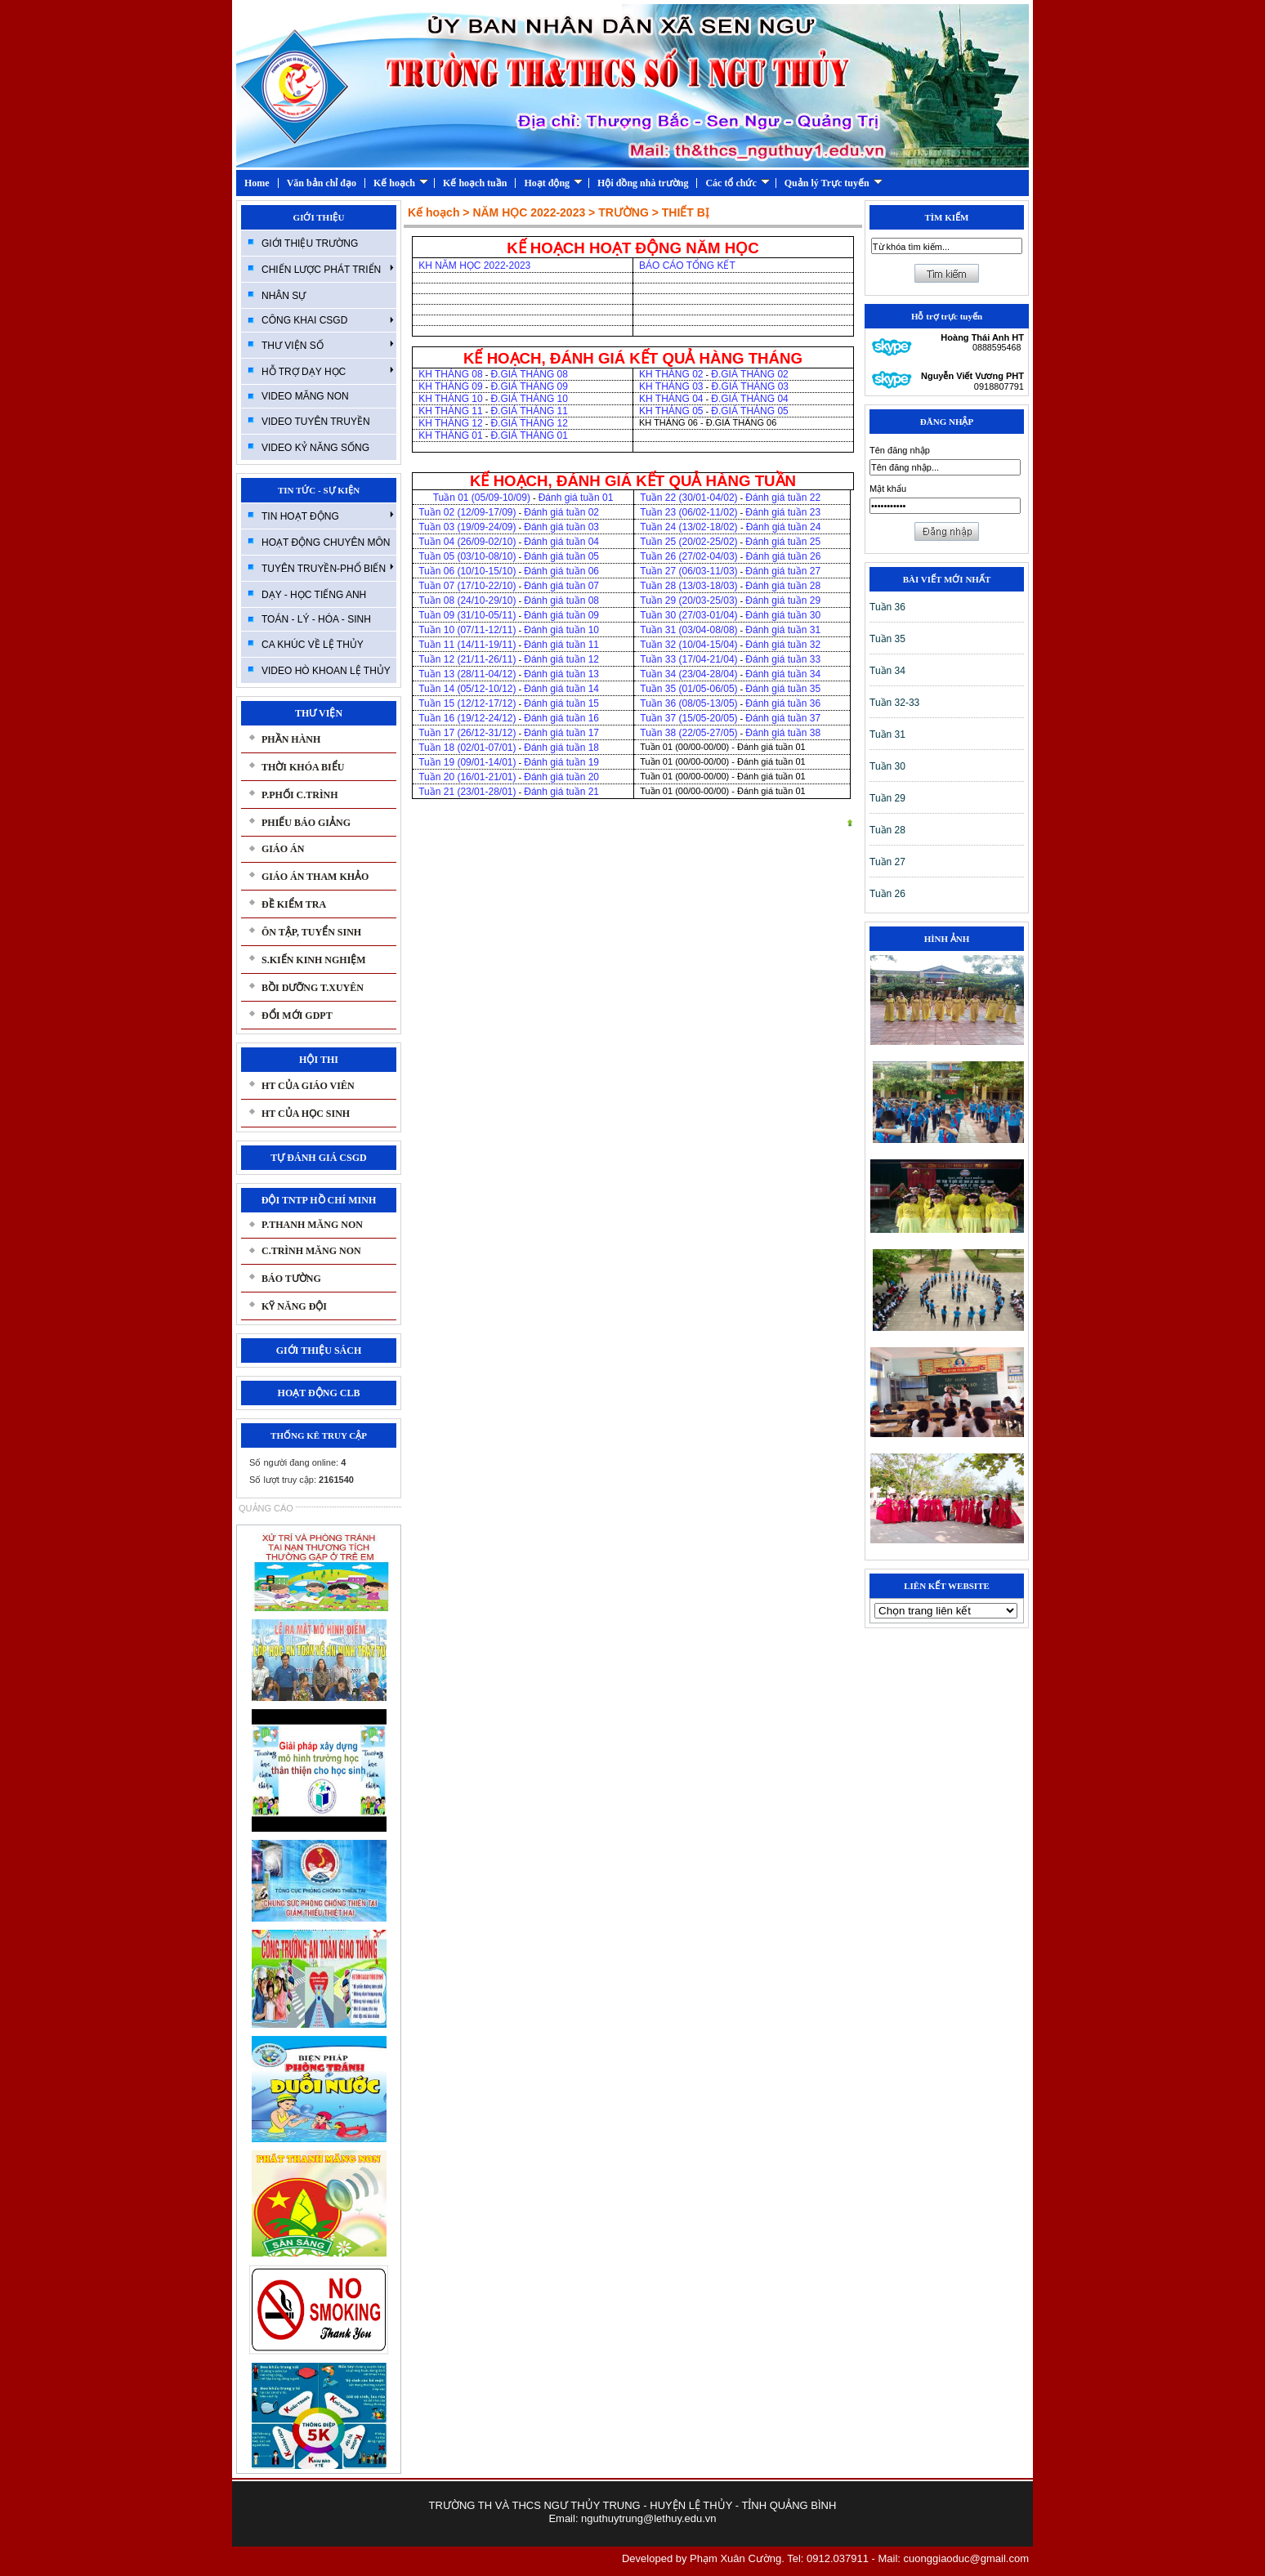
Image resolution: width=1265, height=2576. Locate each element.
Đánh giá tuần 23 (782, 512)
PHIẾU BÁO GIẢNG (306, 822)
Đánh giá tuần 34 (782, 674)
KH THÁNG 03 (671, 386)
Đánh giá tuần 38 (782, 733)
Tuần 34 (887, 670)
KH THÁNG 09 (450, 386)
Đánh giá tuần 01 (576, 497)
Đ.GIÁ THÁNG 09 (528, 386)
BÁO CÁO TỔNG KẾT (687, 265)
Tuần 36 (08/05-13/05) (688, 703)
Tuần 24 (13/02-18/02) (690, 527)
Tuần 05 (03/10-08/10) (467, 556)
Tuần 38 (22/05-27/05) (688, 733)
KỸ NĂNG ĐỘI (294, 1306)
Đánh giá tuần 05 (561, 556)
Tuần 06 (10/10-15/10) (467, 571)
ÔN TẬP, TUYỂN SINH (311, 932)
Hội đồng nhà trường (642, 183)
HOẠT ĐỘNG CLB (319, 1393)
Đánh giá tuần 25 (782, 541)
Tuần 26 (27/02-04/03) (688, 556)
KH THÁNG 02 (671, 374)
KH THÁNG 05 (671, 411)
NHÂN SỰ (283, 295)
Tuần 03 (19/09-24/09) (467, 527)
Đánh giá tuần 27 (782, 571)
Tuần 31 (887, 734)
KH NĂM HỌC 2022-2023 (475, 265)
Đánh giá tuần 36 (782, 703)
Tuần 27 (887, 862)
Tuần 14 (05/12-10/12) (467, 688)
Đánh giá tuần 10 (561, 630)
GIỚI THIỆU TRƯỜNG (309, 243)
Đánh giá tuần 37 (782, 718)
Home (257, 183)
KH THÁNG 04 (671, 398)
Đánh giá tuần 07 (561, 586)
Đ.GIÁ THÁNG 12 (528, 423)
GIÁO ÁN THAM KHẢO (315, 876)
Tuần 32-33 (894, 702)
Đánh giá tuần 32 (782, 644)
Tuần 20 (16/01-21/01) (467, 777)
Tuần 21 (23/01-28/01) (467, 791)
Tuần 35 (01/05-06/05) (688, 688)
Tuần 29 (887, 798)
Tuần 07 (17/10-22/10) (467, 586)
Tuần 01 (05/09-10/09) (481, 497)
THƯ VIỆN (318, 713)
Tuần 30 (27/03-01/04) (688, 615)
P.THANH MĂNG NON (312, 1224)
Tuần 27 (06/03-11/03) (688, 571)
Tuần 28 (887, 830)
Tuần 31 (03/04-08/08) (688, 630)
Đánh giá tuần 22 (782, 497)
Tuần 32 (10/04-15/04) (688, 644)
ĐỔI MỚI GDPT (297, 1015)
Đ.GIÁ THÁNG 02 (751, 374)
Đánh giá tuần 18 (561, 747)
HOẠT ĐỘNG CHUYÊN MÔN (325, 542)
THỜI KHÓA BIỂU (302, 767)
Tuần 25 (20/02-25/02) (688, 541)
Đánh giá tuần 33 (782, 659)
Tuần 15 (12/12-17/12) (467, 703)
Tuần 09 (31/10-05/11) (467, 615)
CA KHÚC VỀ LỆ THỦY (312, 644)
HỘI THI (318, 1059)
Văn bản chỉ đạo (321, 183)
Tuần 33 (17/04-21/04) (688, 659)
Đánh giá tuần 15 (561, 703)
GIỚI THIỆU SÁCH (318, 1350)
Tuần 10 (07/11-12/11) (467, 630)
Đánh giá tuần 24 (783, 527)
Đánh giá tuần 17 (561, 733)
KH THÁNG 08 (450, 374)
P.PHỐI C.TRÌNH (299, 795)
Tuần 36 (887, 607)
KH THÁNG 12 (450, 423)
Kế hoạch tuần (475, 183)
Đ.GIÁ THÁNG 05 (749, 411)
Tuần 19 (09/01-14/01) (467, 762)
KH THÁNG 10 (450, 398)
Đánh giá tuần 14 (561, 688)
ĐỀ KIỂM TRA (293, 904)
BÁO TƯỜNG (291, 1278)
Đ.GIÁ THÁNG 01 (528, 435)
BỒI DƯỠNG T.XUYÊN (312, 987)
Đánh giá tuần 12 (561, 659)
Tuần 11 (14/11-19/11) (467, 644)
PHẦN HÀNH (290, 739)
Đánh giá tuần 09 (561, 615)
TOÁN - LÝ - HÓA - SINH (316, 619)
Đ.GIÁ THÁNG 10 (528, 398)
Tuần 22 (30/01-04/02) (688, 497)
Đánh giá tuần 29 (782, 600)
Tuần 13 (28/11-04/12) (467, 674)
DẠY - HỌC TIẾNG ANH (313, 594)
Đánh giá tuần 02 (561, 512)
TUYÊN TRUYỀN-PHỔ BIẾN (327, 567)
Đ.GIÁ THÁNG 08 (530, 374)
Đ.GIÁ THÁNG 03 (748, 386)
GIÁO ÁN (282, 849)
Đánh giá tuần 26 (781, 556)
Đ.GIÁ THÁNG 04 (749, 398)
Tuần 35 (887, 639)
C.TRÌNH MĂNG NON (311, 1251)
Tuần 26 (887, 894)
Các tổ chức (737, 183)
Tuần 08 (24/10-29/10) (467, 600)
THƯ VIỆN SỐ (327, 344)
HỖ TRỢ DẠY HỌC (327, 370)
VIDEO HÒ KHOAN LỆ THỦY (326, 670)
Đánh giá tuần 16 (561, 718)
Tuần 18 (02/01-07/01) (467, 747)
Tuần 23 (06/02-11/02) (688, 512)
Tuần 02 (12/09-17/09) (467, 512)
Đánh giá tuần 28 (782, 586)
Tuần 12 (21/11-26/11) (467, 659)
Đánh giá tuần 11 (561, 644)
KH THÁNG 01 (450, 435)
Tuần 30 (887, 766)
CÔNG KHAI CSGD (327, 320)
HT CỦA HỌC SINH (305, 1113)
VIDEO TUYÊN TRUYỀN (315, 421)
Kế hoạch (400, 183)
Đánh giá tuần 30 (782, 615)
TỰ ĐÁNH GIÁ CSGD (318, 1157)
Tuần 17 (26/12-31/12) (467, 733)
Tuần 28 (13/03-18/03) (688, 586)
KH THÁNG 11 (450, 411)
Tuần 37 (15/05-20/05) (688, 718)
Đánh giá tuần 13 (561, 674)
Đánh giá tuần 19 (561, 762)
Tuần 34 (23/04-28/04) (688, 674)
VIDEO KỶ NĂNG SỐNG (315, 447)
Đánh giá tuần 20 (561, 777)
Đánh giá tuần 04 (561, 541)
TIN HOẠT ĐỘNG (327, 515)
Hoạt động (553, 183)
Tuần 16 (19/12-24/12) (467, 718)
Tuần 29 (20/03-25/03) (688, 600)
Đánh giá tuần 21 (561, 791)
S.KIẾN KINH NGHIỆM (313, 960)
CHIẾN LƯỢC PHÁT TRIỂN (327, 268)
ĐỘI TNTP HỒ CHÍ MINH (318, 1200)
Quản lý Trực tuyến (833, 183)
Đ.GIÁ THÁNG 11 (528, 411)
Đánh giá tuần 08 (561, 600)
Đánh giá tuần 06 (561, 571)
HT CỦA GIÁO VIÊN (308, 1086)
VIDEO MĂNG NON (305, 396)
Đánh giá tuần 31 (782, 630)
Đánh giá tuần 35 (782, 688)
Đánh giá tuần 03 (561, 527)
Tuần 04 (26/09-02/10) (467, 541)
